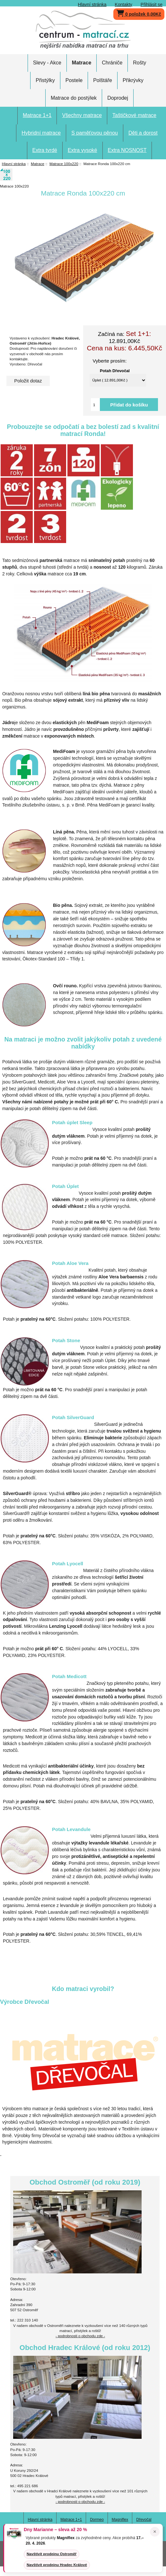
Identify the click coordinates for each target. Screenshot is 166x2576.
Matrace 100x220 (63, 164)
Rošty (139, 62)
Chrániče (112, 62)
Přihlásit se (151, 4)
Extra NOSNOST (127, 150)
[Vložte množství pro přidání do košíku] (95, 404)
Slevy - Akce (47, 62)
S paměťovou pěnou (94, 133)
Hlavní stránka (92, 4)
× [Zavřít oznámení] (154, 2532)
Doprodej (117, 98)
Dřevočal (143, 2519)
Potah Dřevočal (115, 370)
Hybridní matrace (41, 133)
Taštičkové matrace (134, 115)
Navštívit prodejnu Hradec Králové (57, 2565)
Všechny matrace (82, 115)
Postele (74, 80)
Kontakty (123, 4)
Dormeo (97, 2519)
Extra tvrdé (44, 150)
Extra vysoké (82, 150)
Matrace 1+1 (37, 115)
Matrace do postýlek (74, 98)
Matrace (37, 164)
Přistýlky (45, 80)
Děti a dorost (143, 133)
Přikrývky (133, 80)
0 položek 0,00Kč (139, 12)
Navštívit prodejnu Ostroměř (51, 2554)
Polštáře (102, 80)
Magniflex (120, 2519)
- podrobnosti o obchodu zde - (80, 2336)
